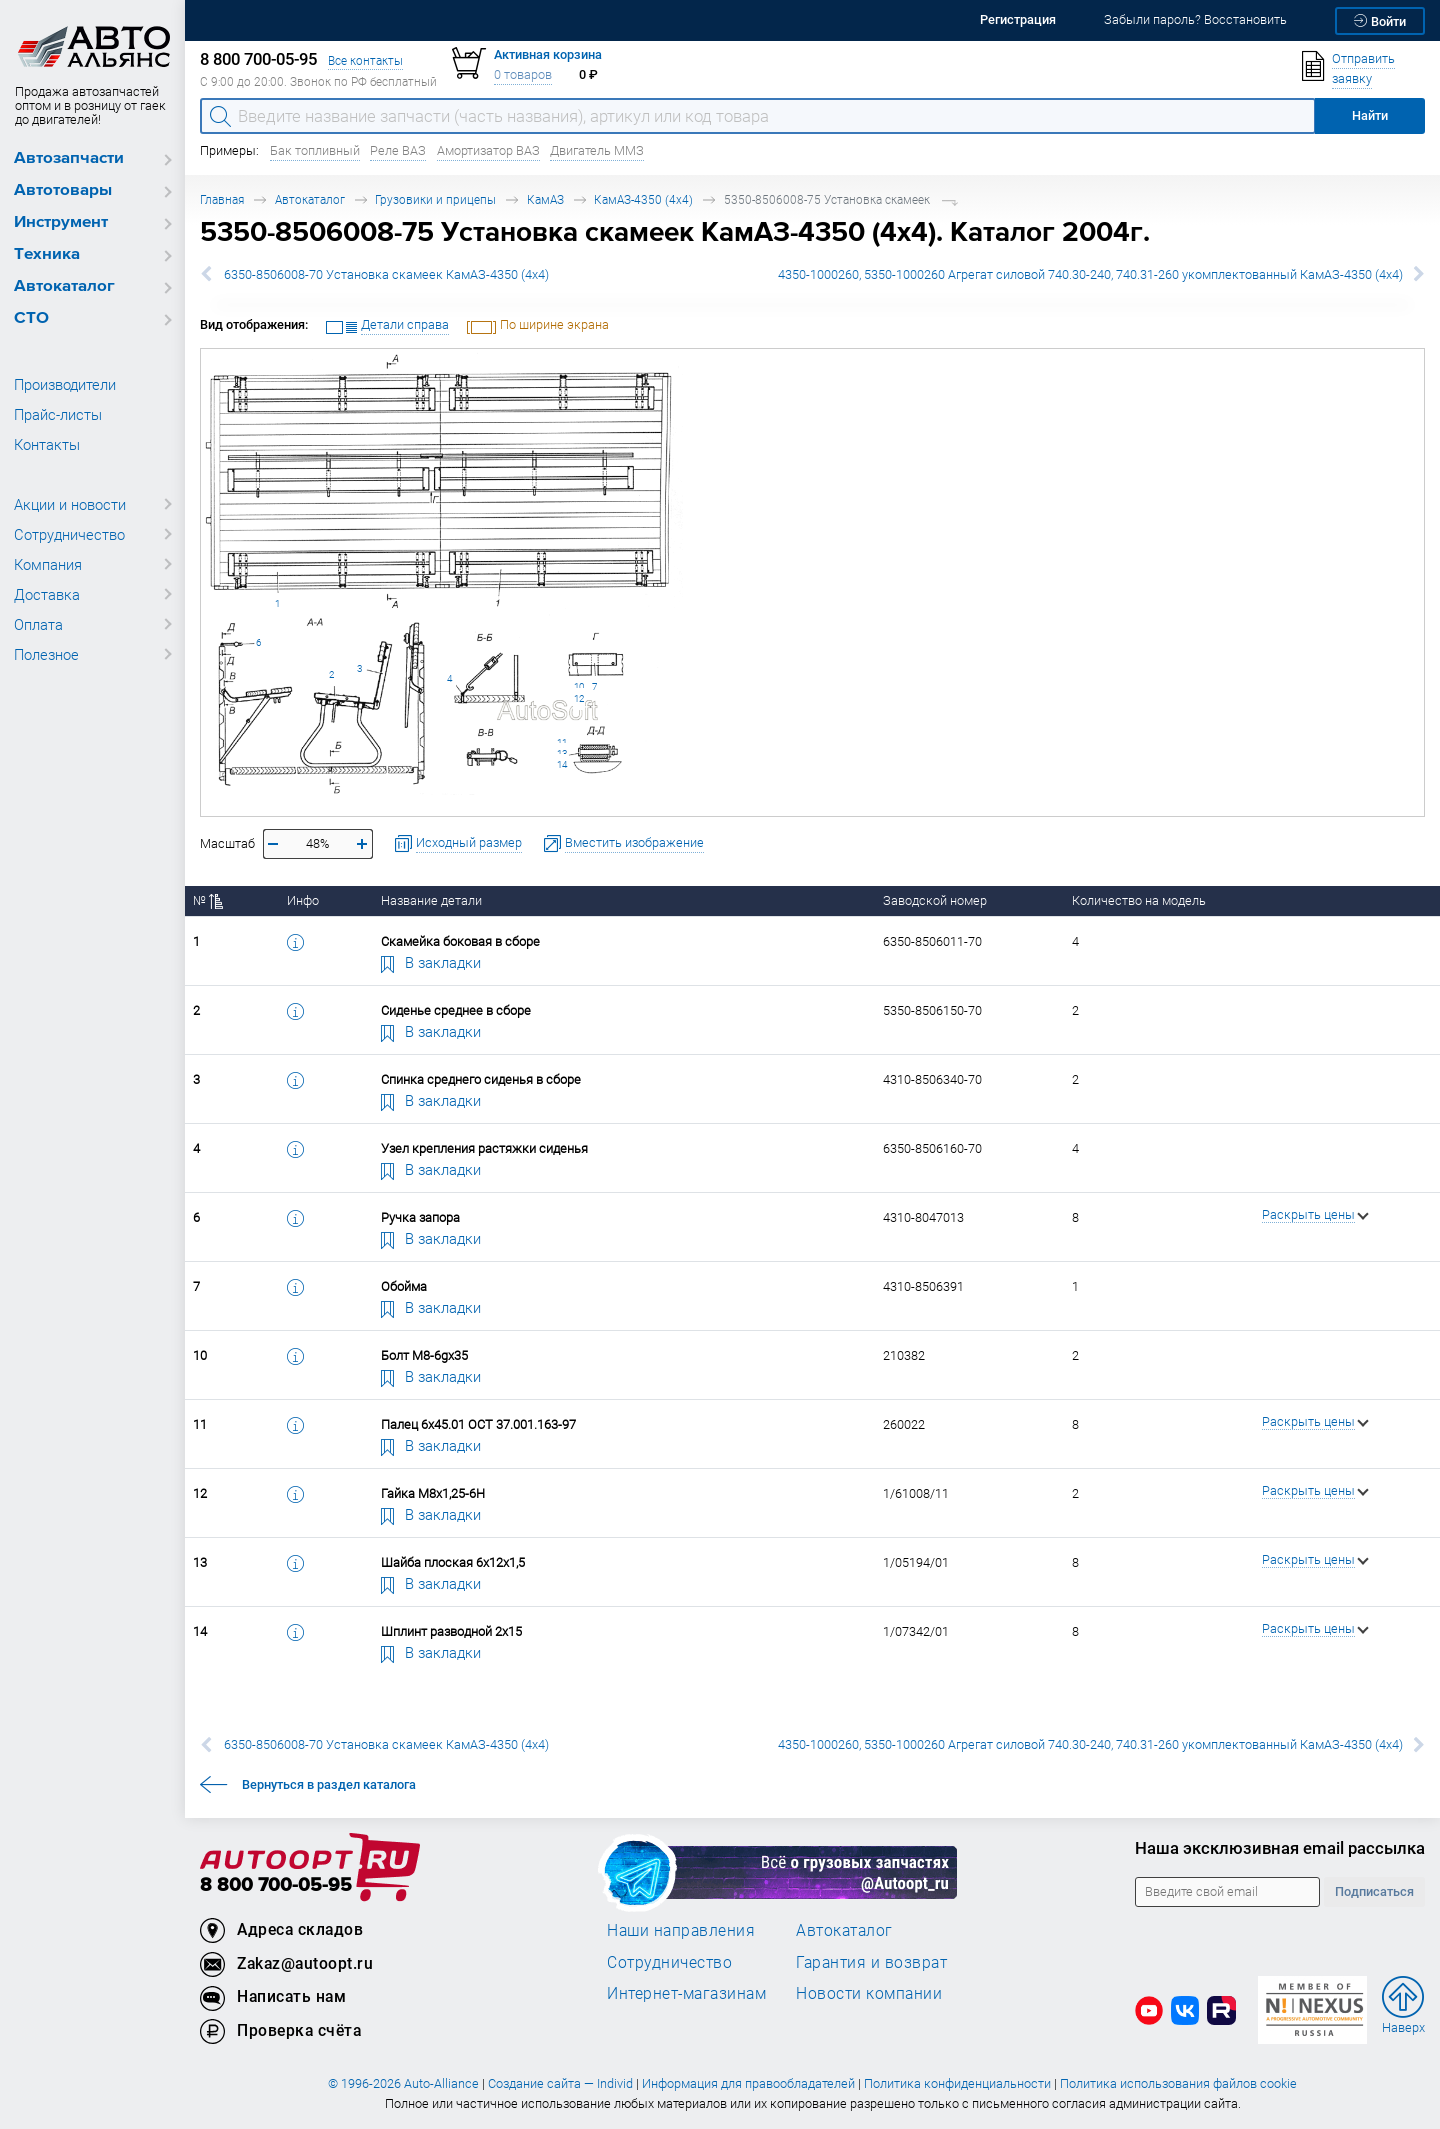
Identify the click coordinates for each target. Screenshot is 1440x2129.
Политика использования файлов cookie (1178, 2083)
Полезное (46, 654)
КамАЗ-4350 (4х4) (643, 199)
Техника (47, 254)
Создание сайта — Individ (560, 2083)
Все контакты (365, 60)
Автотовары (63, 190)
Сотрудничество (69, 534)
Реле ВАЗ (398, 150)
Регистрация (1018, 19)
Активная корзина (548, 54)
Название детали (431, 900)
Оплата (38, 624)
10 (579, 686)
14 (562, 764)
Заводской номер (935, 900)
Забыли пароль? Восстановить (1195, 19)
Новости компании (869, 1993)
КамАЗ (545, 199)
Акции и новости (70, 504)
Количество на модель (1139, 900)
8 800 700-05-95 (276, 1885)
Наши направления (681, 1930)
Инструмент (61, 222)
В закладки (431, 962)
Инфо (303, 900)
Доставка (47, 594)
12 (579, 698)
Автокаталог (64, 286)
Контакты (47, 444)
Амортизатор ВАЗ (488, 150)
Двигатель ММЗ (597, 150)
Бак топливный (315, 150)
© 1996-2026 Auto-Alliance (403, 2083)
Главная (222, 199)
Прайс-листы (58, 414)
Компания (48, 564)
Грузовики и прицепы (435, 199)
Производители (65, 384)
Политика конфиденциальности (957, 2083)
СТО (31, 318)
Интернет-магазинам (686, 1993)
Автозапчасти (69, 158)
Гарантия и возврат (871, 1962)
